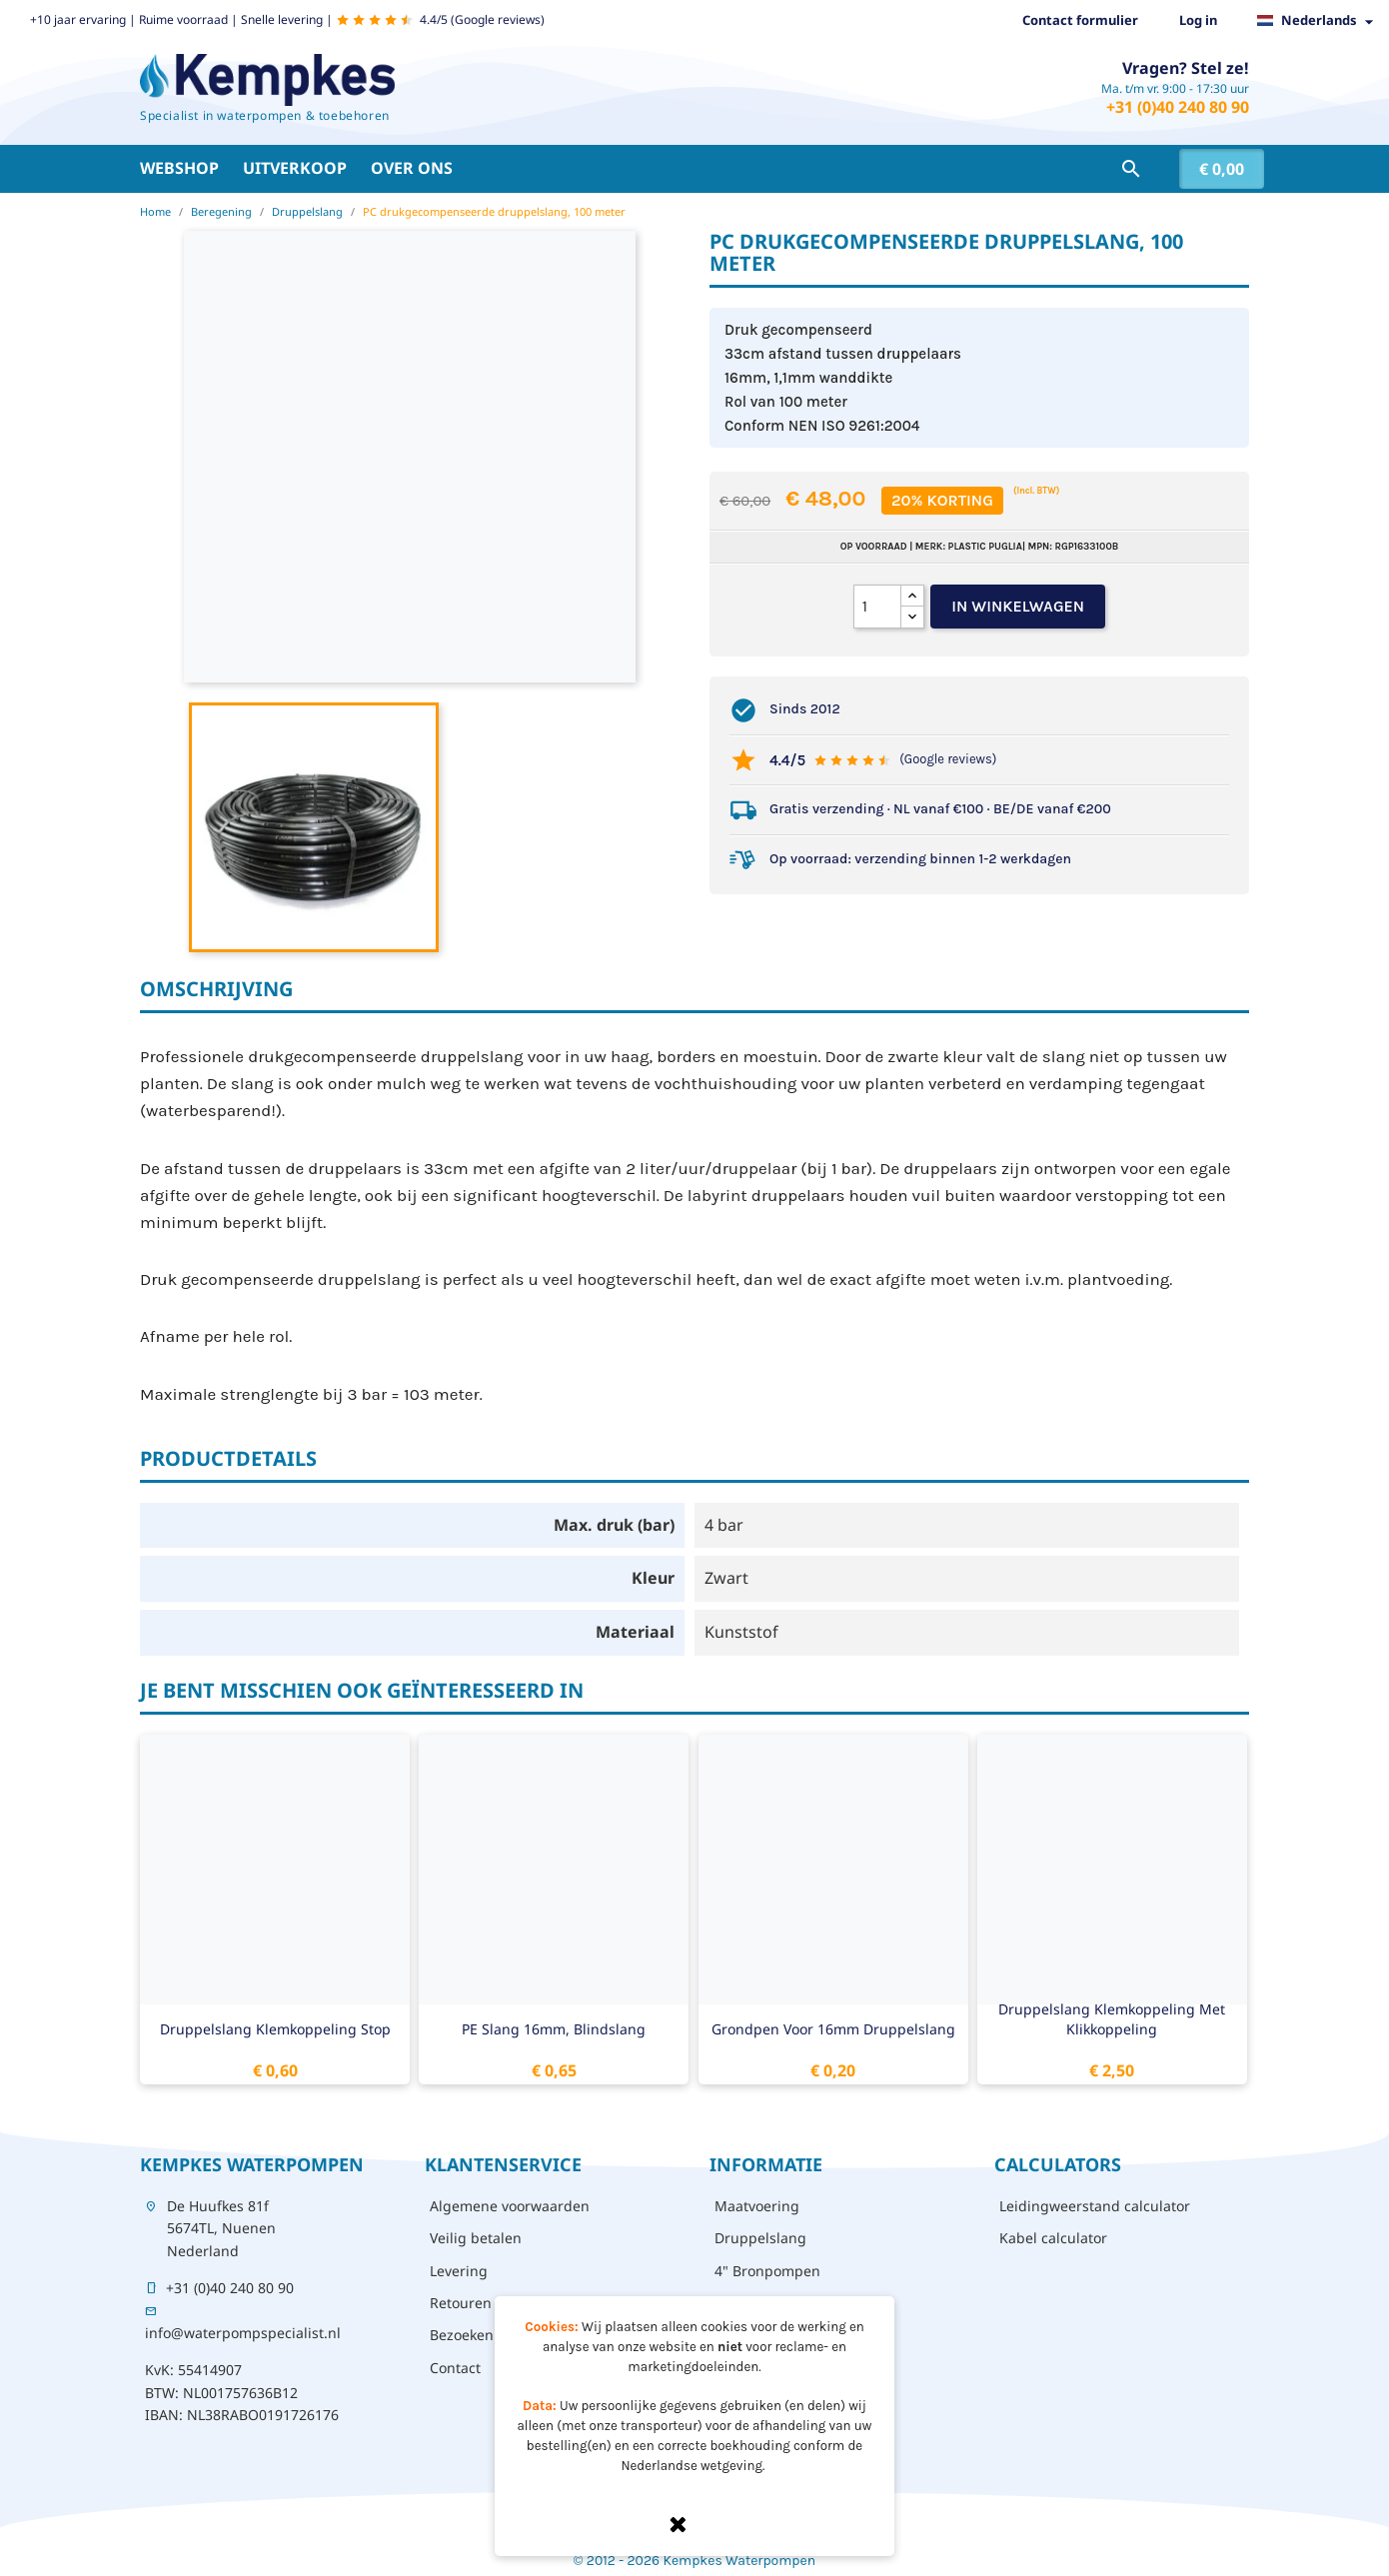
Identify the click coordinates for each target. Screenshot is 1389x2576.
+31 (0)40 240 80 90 (1177, 107)
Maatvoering (756, 2205)
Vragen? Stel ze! (1185, 68)
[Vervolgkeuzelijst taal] (1320, 21)
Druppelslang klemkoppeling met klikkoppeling (1111, 2018)
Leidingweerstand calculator (1094, 2205)
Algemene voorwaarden (510, 2205)
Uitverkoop (295, 168)
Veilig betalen (476, 2237)
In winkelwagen (1017, 606)
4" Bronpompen (767, 2270)
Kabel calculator (1053, 2237)
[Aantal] (877, 607)
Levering (459, 2270)
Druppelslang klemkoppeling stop (275, 2028)
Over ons (412, 168)
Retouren (461, 2302)
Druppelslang (760, 2237)
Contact (455, 2367)
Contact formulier (1080, 20)
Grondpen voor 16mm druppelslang (833, 2028)
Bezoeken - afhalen (494, 2334)
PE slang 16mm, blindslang (554, 2028)
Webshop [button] (179, 168)
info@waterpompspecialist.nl (243, 2332)
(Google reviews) (947, 758)
